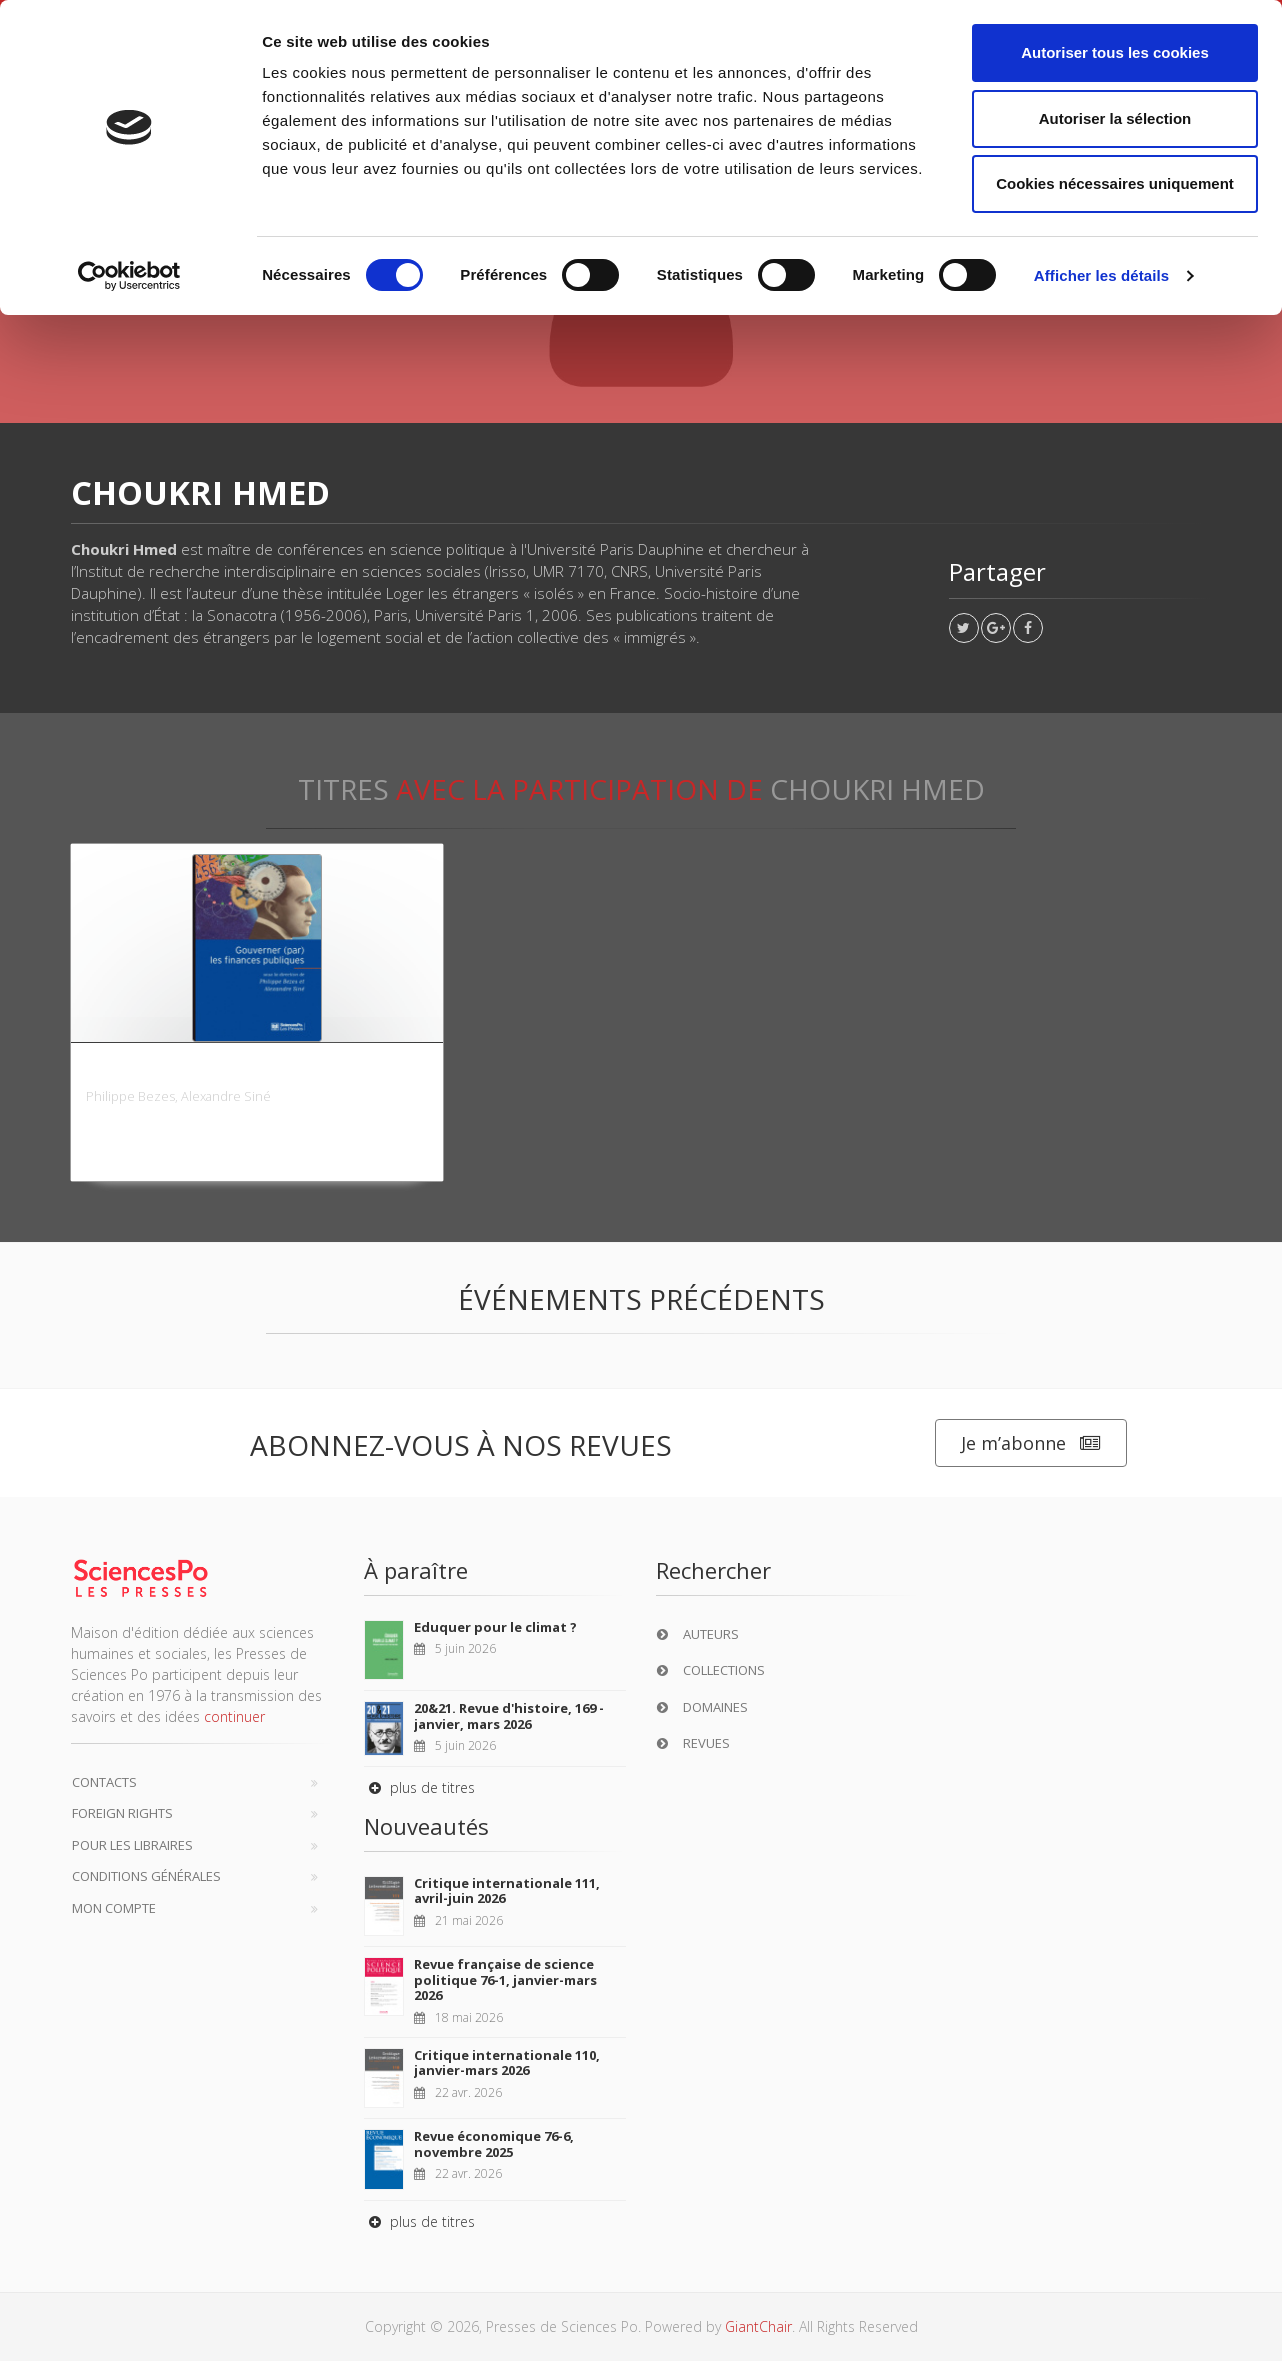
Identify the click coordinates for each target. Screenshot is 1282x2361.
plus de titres (419, 1787)
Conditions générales (146, 1876)
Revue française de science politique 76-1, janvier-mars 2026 (505, 1979)
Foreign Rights (122, 1813)
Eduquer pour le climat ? (495, 1627)
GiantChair (758, 2326)
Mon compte (114, 1908)
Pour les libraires (132, 1845)
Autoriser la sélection (1115, 118)
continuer (234, 1716)
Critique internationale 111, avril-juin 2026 (507, 1891)
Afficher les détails (1101, 275)
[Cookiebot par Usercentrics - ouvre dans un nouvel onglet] (129, 276)
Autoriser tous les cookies (1115, 52)
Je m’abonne (1031, 1443)
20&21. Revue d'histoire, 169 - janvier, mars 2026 (509, 1716)
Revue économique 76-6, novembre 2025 (494, 2144)
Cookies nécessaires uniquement (1115, 183)
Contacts (104, 1782)
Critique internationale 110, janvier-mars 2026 (507, 2063)
